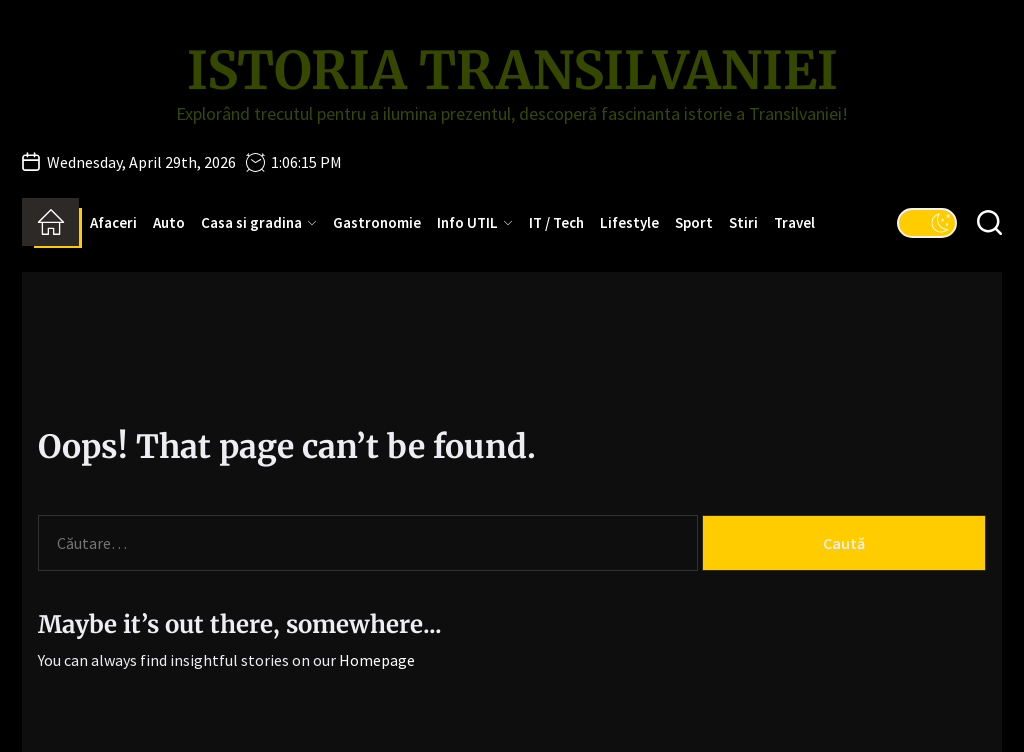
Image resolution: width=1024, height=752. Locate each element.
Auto (169, 222)
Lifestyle (629, 222)
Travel (794, 222)
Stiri (743, 222)
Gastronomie (377, 222)
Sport (694, 222)
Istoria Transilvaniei (512, 71)
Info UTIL (475, 222)
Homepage (377, 660)
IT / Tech (556, 222)
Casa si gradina (259, 222)
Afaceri (113, 222)
